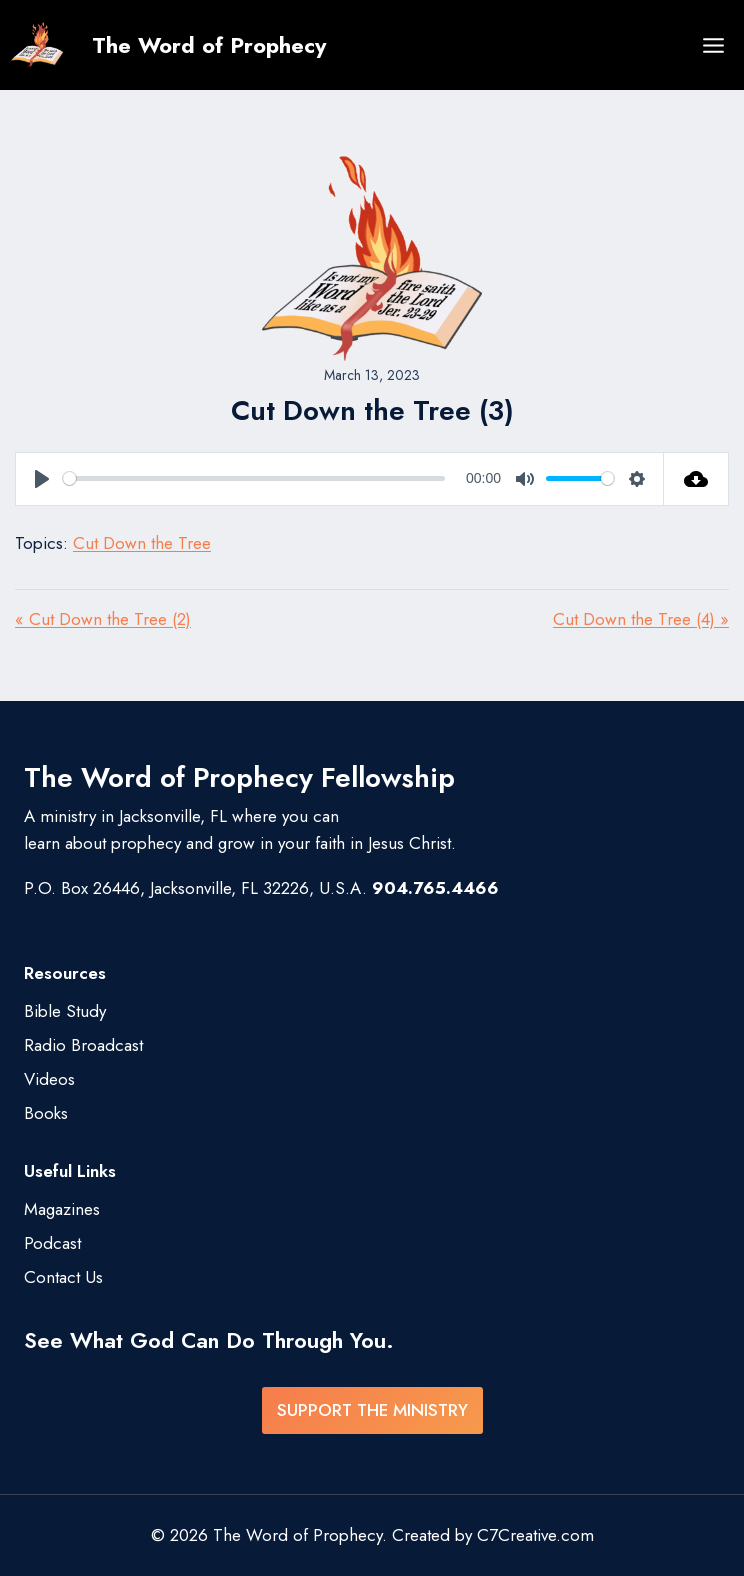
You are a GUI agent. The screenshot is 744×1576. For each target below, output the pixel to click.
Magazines (62, 1209)
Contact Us (63, 1277)
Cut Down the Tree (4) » (641, 619)
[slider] (254, 478)
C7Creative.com (535, 1535)
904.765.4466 (435, 888)
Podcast (52, 1243)
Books (46, 1113)
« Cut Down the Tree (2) (103, 619)
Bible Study (65, 1011)
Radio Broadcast (83, 1045)
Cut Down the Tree (142, 543)
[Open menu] (713, 45)
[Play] (42, 479)
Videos (49, 1079)
